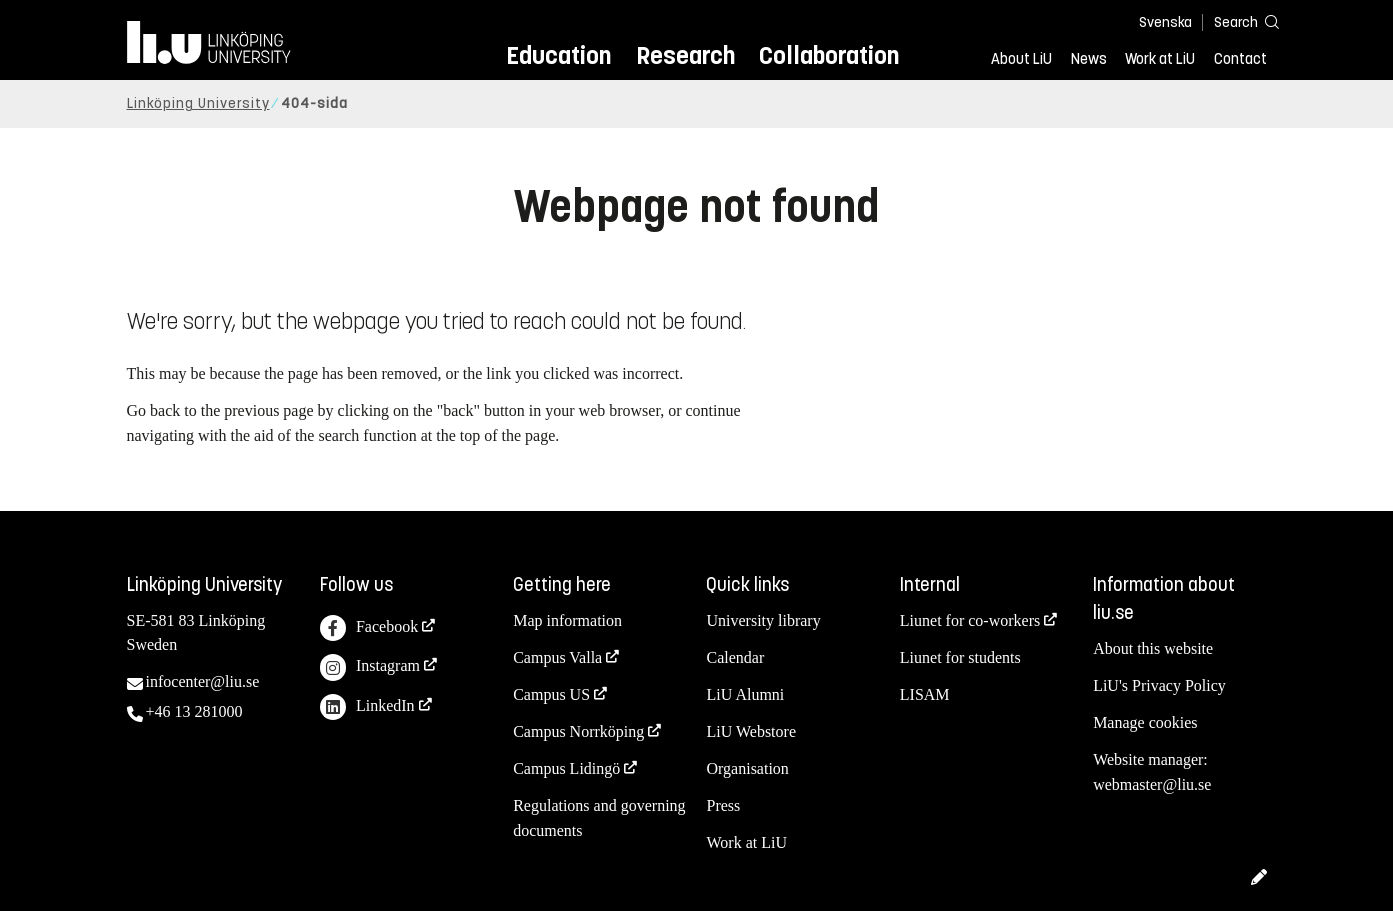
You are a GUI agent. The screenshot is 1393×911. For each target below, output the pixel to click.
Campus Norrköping (578, 731)
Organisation (747, 768)
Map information (567, 620)
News (1089, 59)
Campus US (551, 694)
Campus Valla (557, 657)
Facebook (369, 628)
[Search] (1237, 21)
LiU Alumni (745, 694)
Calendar (735, 657)
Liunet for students (960, 657)
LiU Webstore (751, 731)
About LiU (1021, 59)
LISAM (925, 694)
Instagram (370, 667)
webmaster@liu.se (1152, 784)
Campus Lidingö (566, 768)
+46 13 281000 (194, 711)
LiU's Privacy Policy (1159, 685)
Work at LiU (1160, 59)
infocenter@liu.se (203, 681)
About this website (1153, 648)
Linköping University (198, 103)
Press (723, 805)
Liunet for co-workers (970, 620)
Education (558, 55)
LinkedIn (367, 707)
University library (763, 620)
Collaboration (829, 55)
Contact (1240, 59)
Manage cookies (1145, 722)
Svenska (1165, 22)
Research (685, 55)
